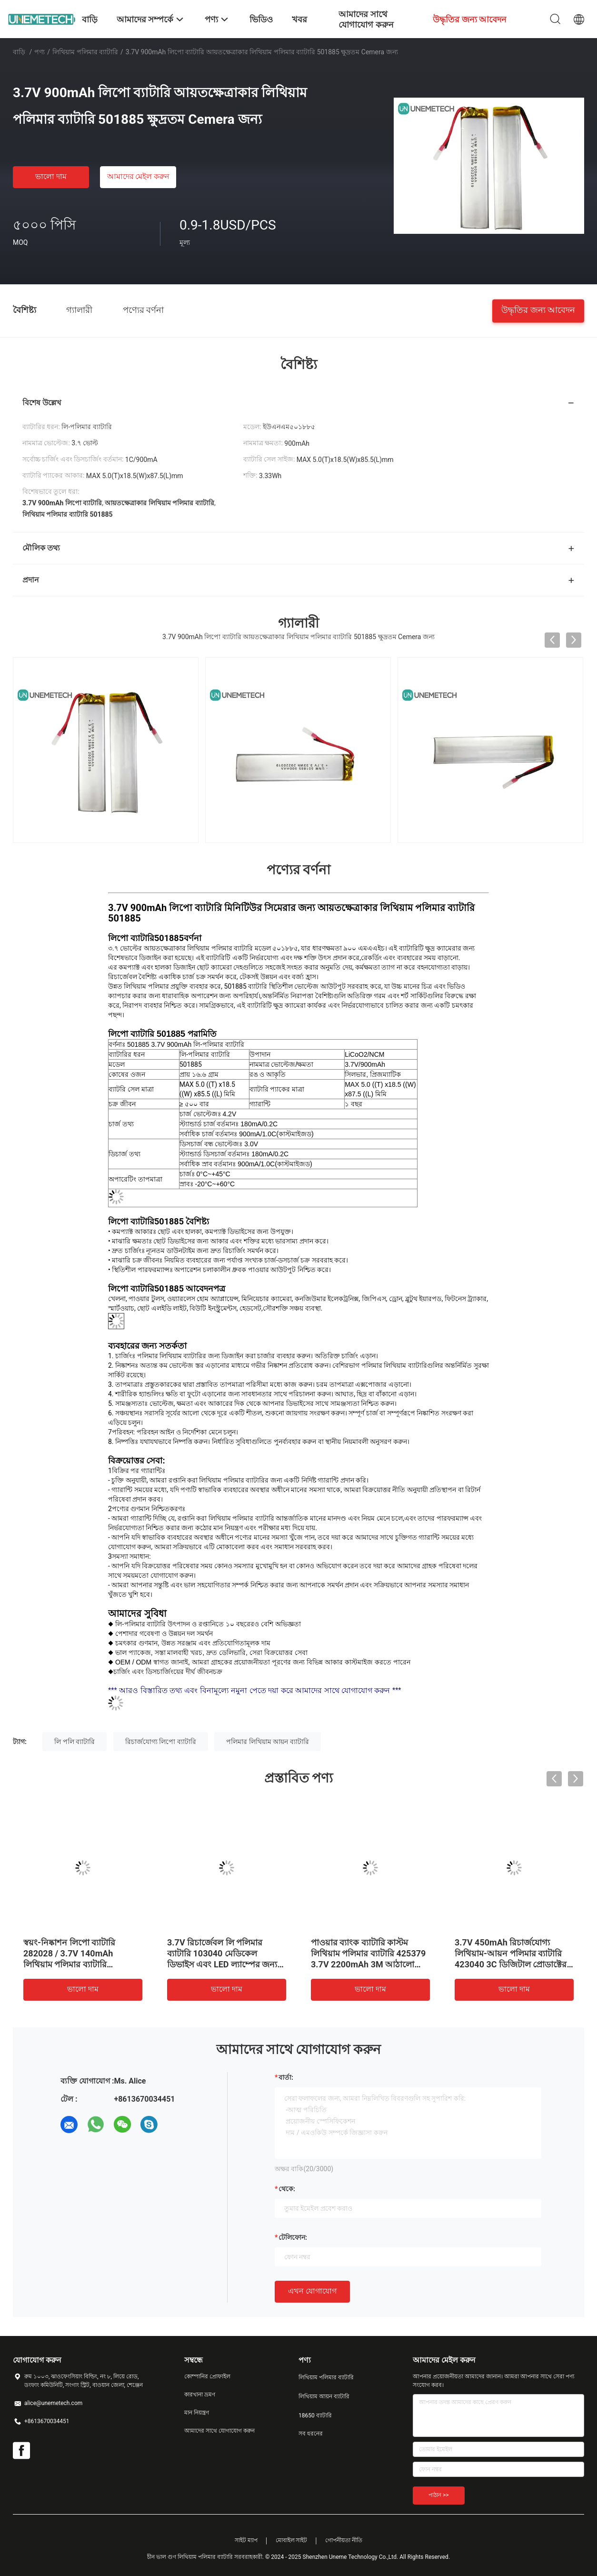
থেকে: (287, 2189)
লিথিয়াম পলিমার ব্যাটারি (85, 52)
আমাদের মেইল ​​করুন (138, 176)
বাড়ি (19, 52)
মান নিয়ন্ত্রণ (196, 2412)
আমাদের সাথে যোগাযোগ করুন (219, 2430)
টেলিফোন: (293, 2237)
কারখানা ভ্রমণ (199, 2394)
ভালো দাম (51, 176)
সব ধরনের (310, 2433)
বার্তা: (286, 2077)
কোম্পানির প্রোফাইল (207, 2376)
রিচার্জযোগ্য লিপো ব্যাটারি (160, 1741)
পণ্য (39, 52)
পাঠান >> (438, 2495)
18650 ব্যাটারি (315, 2415)
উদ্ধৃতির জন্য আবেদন (538, 309)
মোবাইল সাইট (292, 2540)
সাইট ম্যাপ (246, 2540)
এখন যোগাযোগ (312, 2290)
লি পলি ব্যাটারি (74, 1741)
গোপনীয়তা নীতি (343, 2540)
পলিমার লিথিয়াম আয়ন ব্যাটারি (267, 1741)
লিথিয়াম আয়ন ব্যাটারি (323, 2396)
